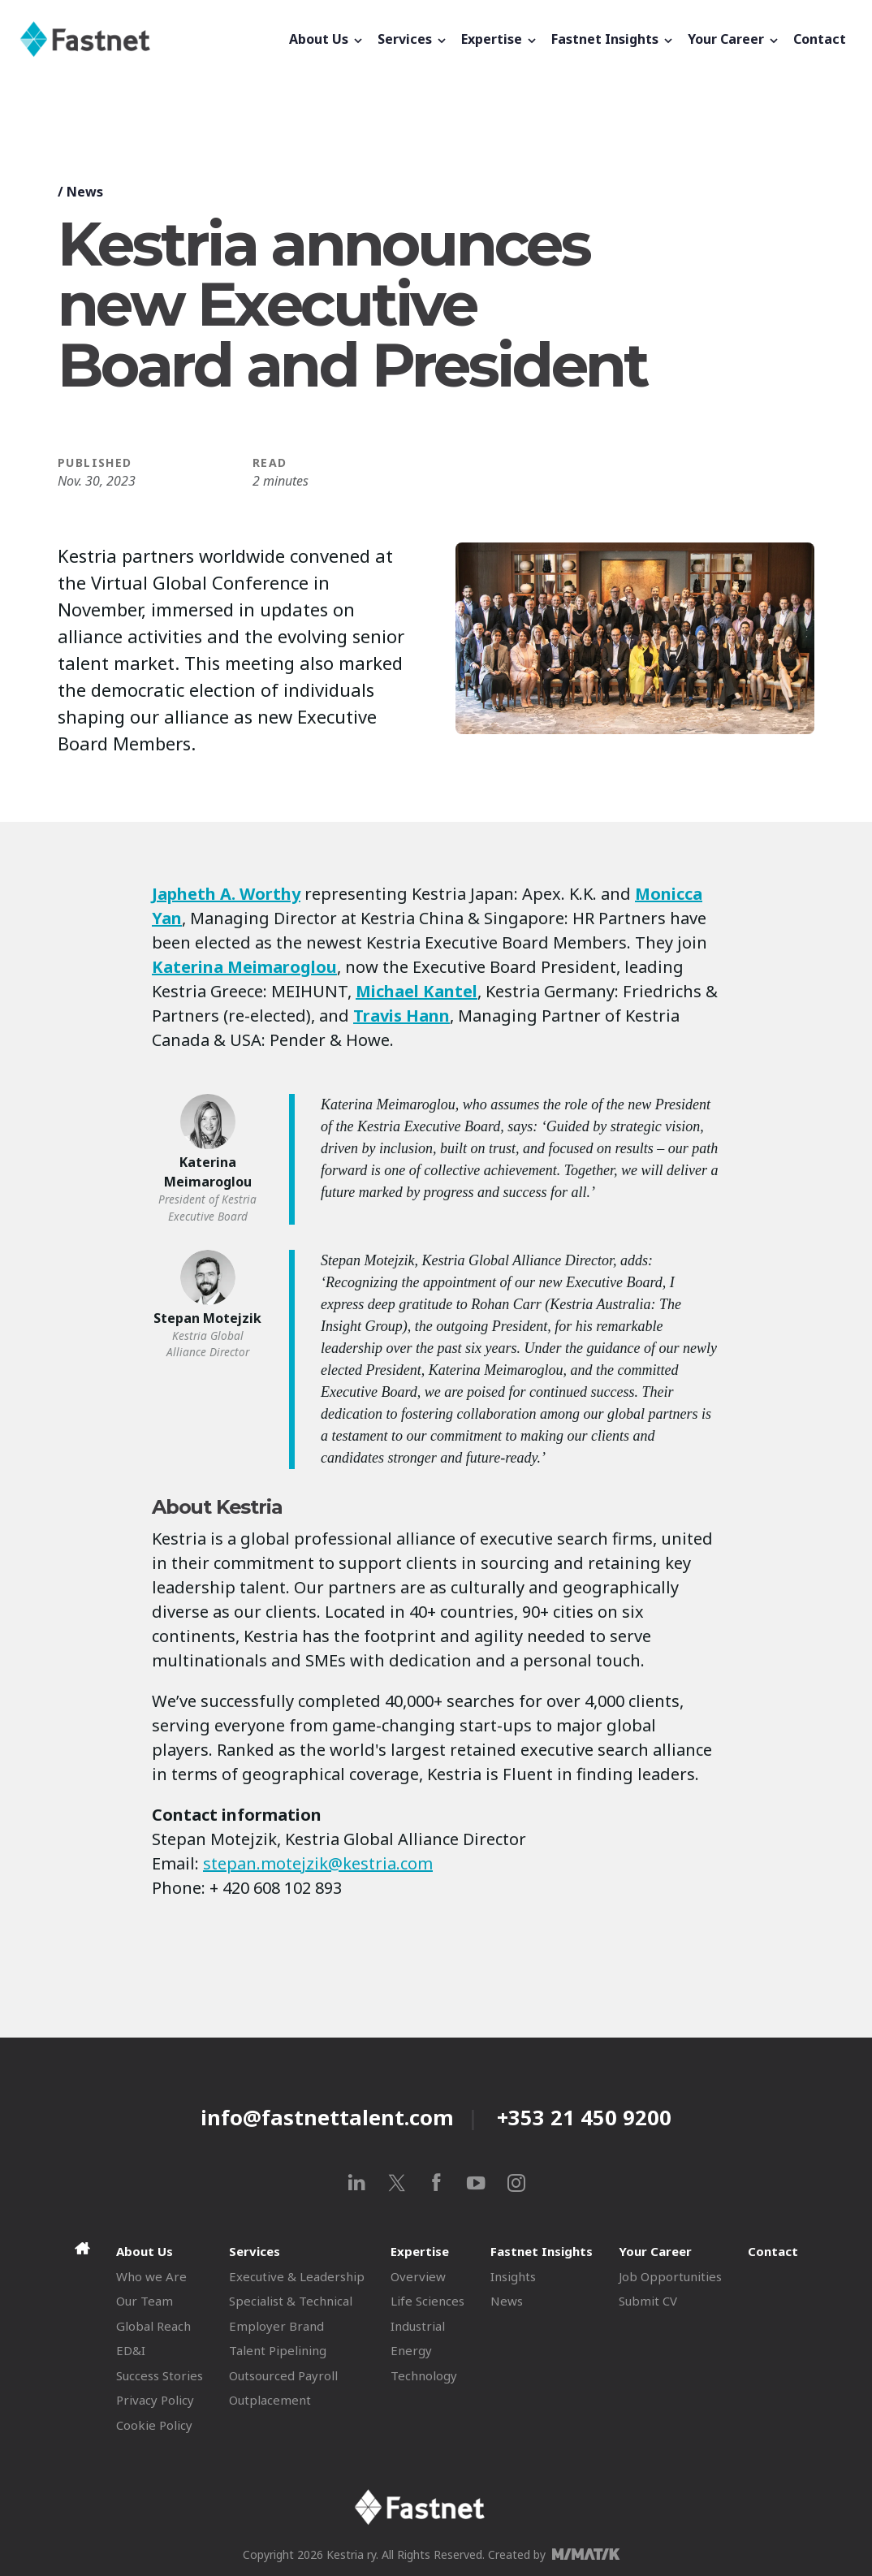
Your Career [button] (734, 39)
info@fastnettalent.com (327, 2117)
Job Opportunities (670, 2276)
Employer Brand (276, 2326)
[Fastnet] (151, 39)
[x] (396, 2182)
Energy (411, 2350)
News (85, 192)
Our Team (144, 2301)
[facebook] (436, 2182)
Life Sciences (427, 2301)
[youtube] (476, 2182)
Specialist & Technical (290, 2301)
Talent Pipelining (277, 2350)
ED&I (130, 2350)
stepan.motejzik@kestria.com (318, 1863)
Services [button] (413, 39)
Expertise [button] (499, 39)
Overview (418, 2276)
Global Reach (153, 2326)
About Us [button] (327, 39)
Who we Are (151, 2276)
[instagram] (516, 2182)
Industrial (418, 2326)
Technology (424, 2375)
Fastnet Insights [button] (613, 39)
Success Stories (159, 2375)
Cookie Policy (154, 2425)
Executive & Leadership (297, 2276)
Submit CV (648, 2301)
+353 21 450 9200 (584, 2117)
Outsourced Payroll (283, 2375)
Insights (513, 2276)
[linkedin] (356, 2182)
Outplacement (270, 2400)
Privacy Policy (155, 2400)
